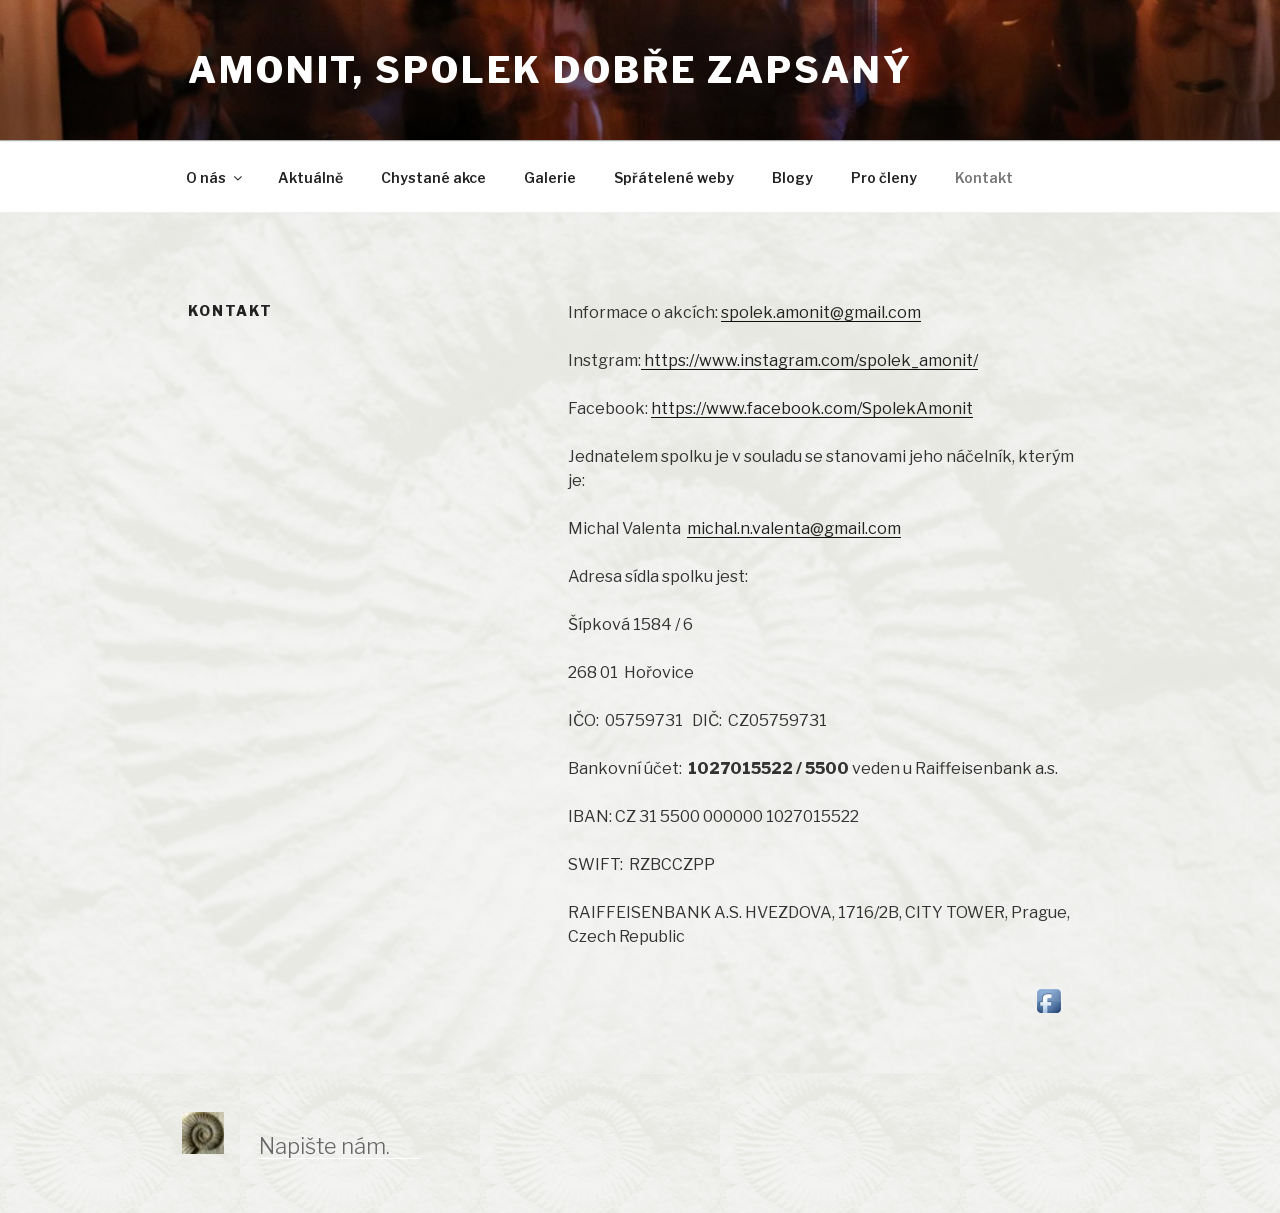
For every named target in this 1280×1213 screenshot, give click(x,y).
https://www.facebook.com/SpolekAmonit (812, 408)
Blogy (792, 177)
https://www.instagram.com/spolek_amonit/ (809, 360)
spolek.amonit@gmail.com (821, 312)
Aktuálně (310, 177)
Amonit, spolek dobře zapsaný (550, 70)
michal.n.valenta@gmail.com (794, 528)
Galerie (550, 177)
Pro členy (884, 177)
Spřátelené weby (674, 177)
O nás (215, 177)
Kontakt (984, 177)
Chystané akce (433, 177)
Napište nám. (324, 1146)
